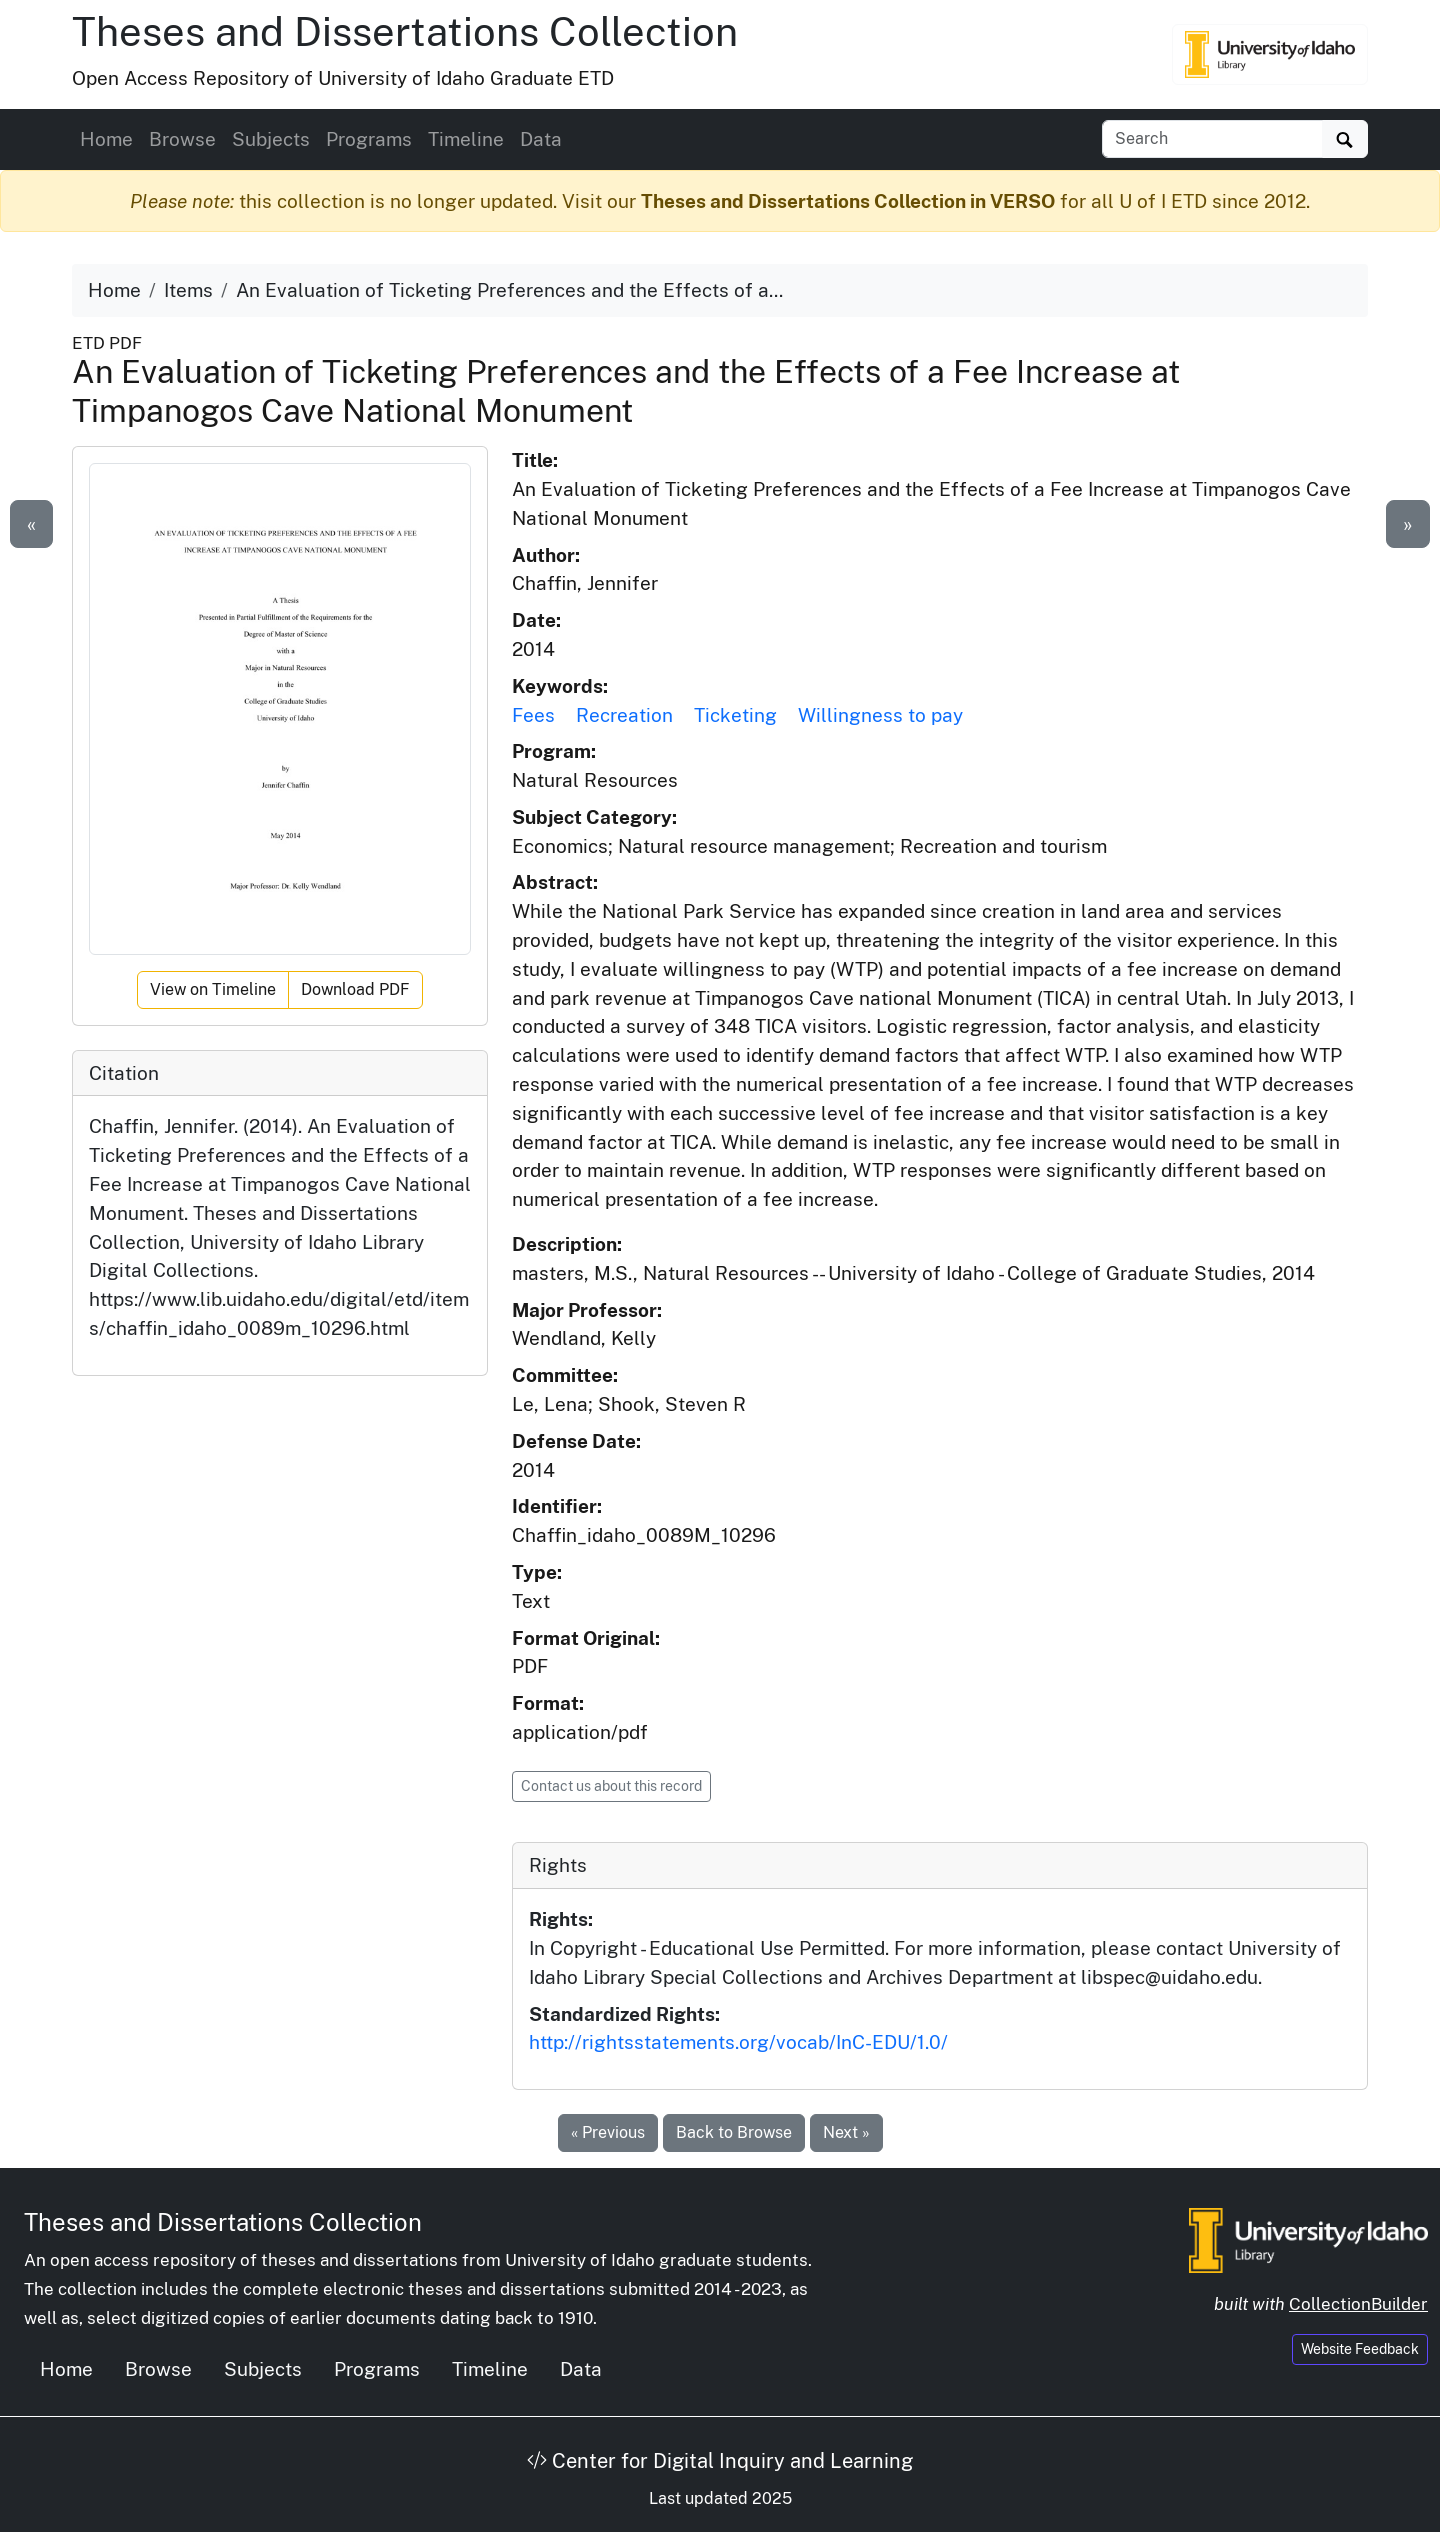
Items (188, 290)
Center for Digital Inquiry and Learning (720, 2461)
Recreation (624, 715)
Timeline (466, 139)
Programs (369, 139)
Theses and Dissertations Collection (405, 31)
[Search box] (1212, 139)
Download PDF (355, 989)
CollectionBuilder (1358, 2304)
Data (541, 139)
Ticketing (735, 715)
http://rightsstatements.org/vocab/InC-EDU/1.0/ (738, 2042)
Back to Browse (734, 2132)
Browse (182, 139)
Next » (846, 2132)
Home (106, 139)
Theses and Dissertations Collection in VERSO (848, 201)
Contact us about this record (611, 1786)
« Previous (608, 2132)
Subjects (271, 139)
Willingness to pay (880, 715)
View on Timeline (213, 989)
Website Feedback (1360, 2349)
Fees (533, 715)
